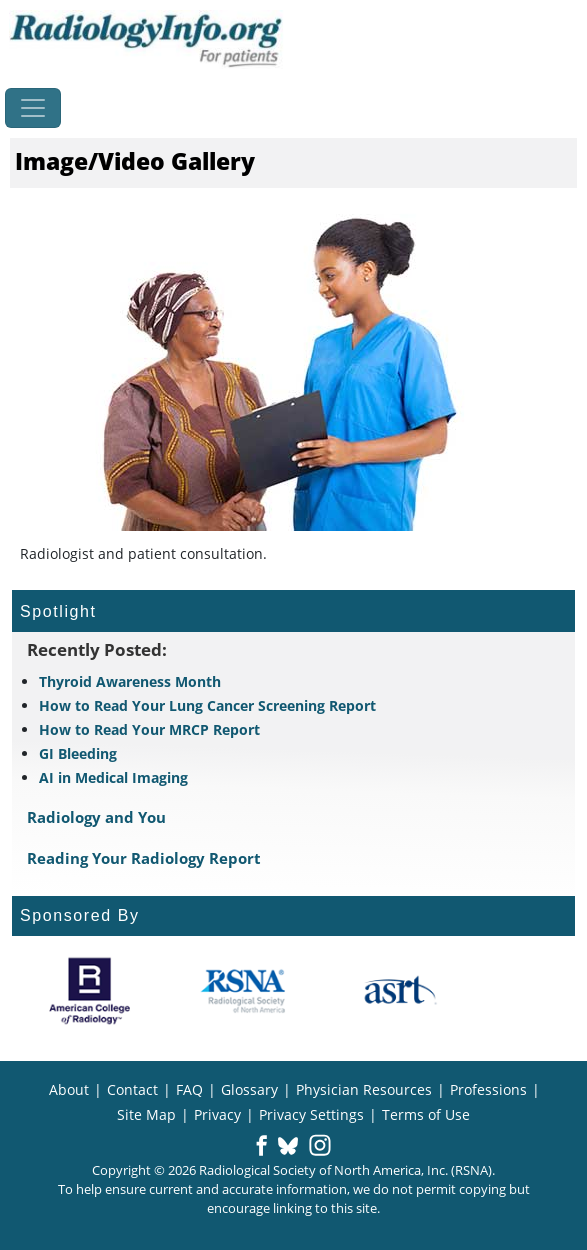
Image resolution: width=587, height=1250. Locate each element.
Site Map (146, 1114)
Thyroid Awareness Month (130, 681)
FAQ (189, 1089)
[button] (261, 1147)
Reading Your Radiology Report (144, 858)
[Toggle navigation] (33, 108)
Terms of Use (426, 1114)
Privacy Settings (311, 1114)
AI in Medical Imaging (113, 777)
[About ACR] (89, 991)
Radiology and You (96, 817)
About (69, 1089)
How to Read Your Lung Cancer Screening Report (207, 705)
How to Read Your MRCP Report (149, 729)
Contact (132, 1089)
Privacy (217, 1114)
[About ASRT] (399, 991)
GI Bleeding (78, 753)
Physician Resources (364, 1089)
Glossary (249, 1089)
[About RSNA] (244, 991)
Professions (488, 1089)
